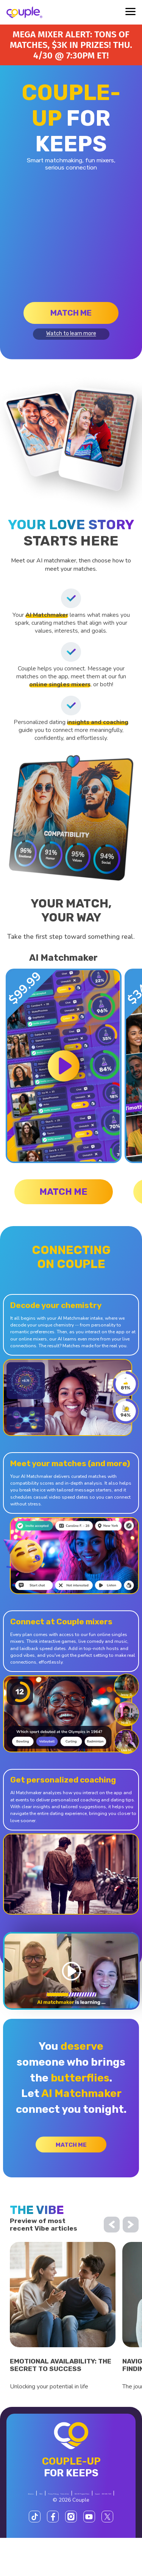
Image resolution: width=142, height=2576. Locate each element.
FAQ (83, 2516)
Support (101, 2530)
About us (61, 2516)
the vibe (37, 2216)
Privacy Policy (52, 2523)
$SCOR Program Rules (58, 2530)
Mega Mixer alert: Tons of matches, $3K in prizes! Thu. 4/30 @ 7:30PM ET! (71, 45)
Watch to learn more (71, 333)
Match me (71, 312)
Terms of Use (87, 2523)
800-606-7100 (50, 2538)
